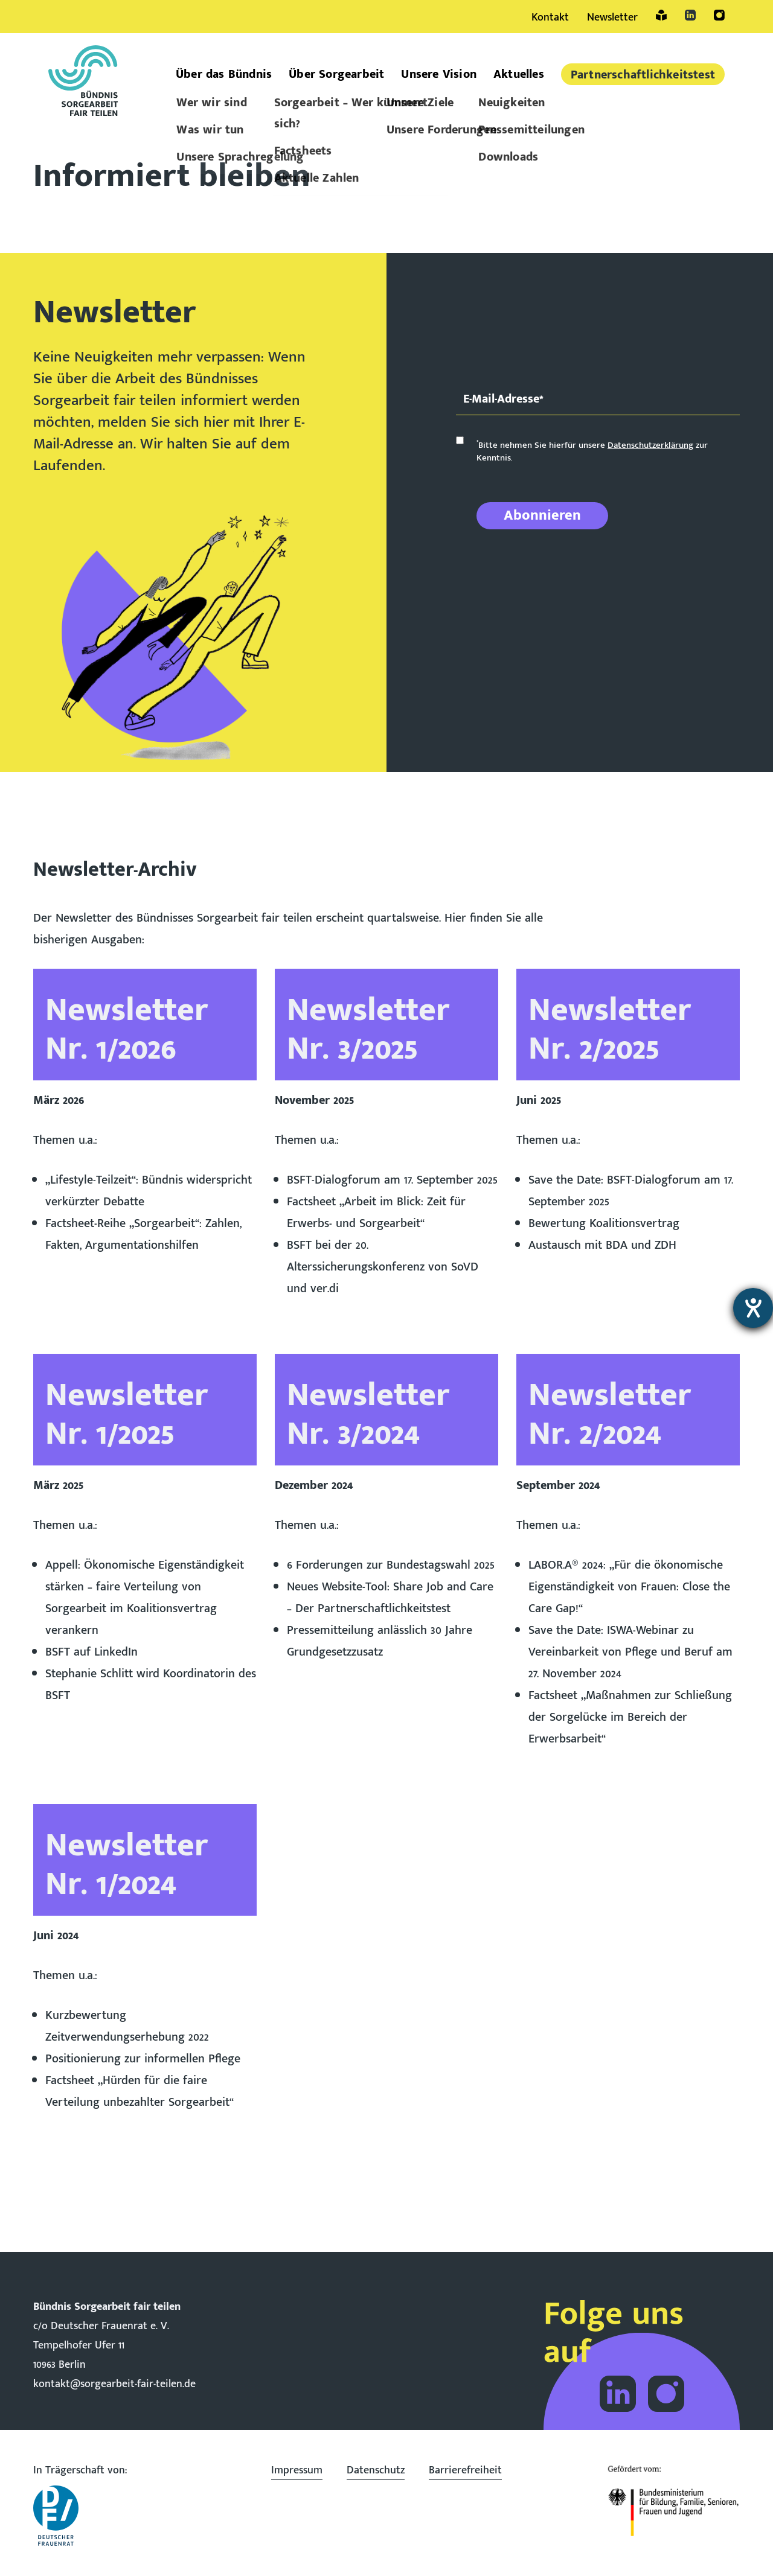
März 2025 (58, 1485)
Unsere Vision (438, 74)
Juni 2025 (538, 1100)
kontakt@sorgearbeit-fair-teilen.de (114, 2384)
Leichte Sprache (661, 15)
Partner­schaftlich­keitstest (643, 75)
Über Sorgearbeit (336, 74)
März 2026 (58, 1100)
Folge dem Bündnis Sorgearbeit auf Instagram (666, 2394)
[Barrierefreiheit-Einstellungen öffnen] (753, 1308)
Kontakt (550, 17)
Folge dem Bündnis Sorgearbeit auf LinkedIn (618, 2394)
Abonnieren (542, 515)
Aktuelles (518, 74)
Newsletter (612, 17)
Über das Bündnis (224, 74)
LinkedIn (690, 15)
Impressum (296, 2470)
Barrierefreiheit (465, 2470)
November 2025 (314, 1100)
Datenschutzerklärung (650, 445)
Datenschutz (376, 2470)
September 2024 (558, 1485)
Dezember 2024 (314, 1485)
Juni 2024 (56, 1935)
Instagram (719, 15)
